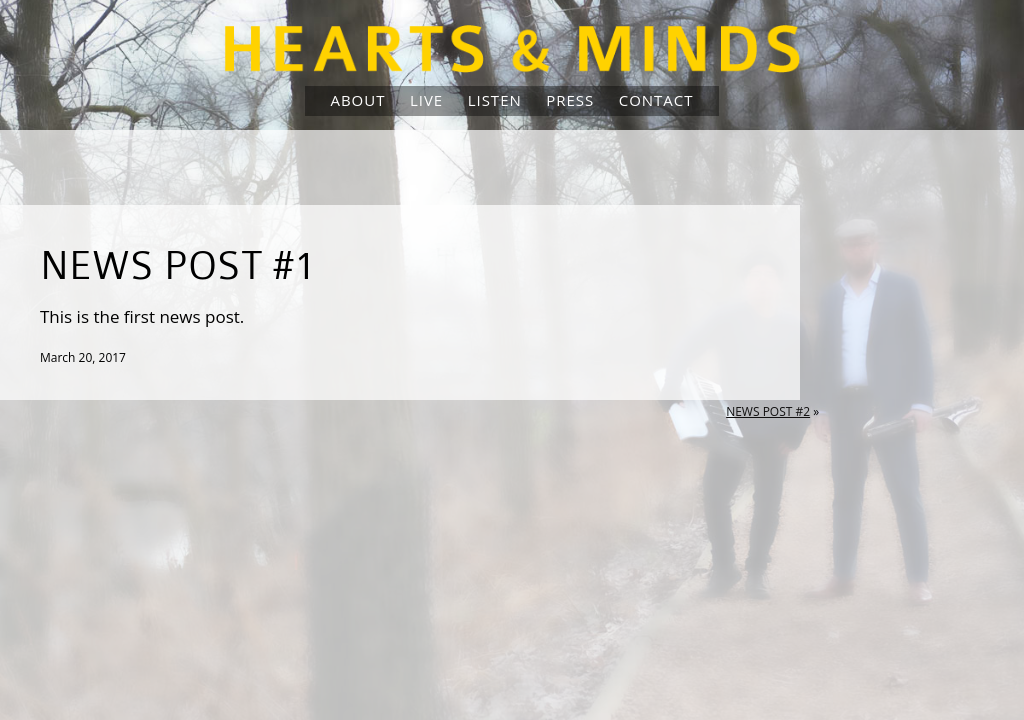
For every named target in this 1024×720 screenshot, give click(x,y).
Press (570, 100)
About (357, 100)
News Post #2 (768, 411)
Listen (495, 100)
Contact (656, 100)
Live (426, 100)
